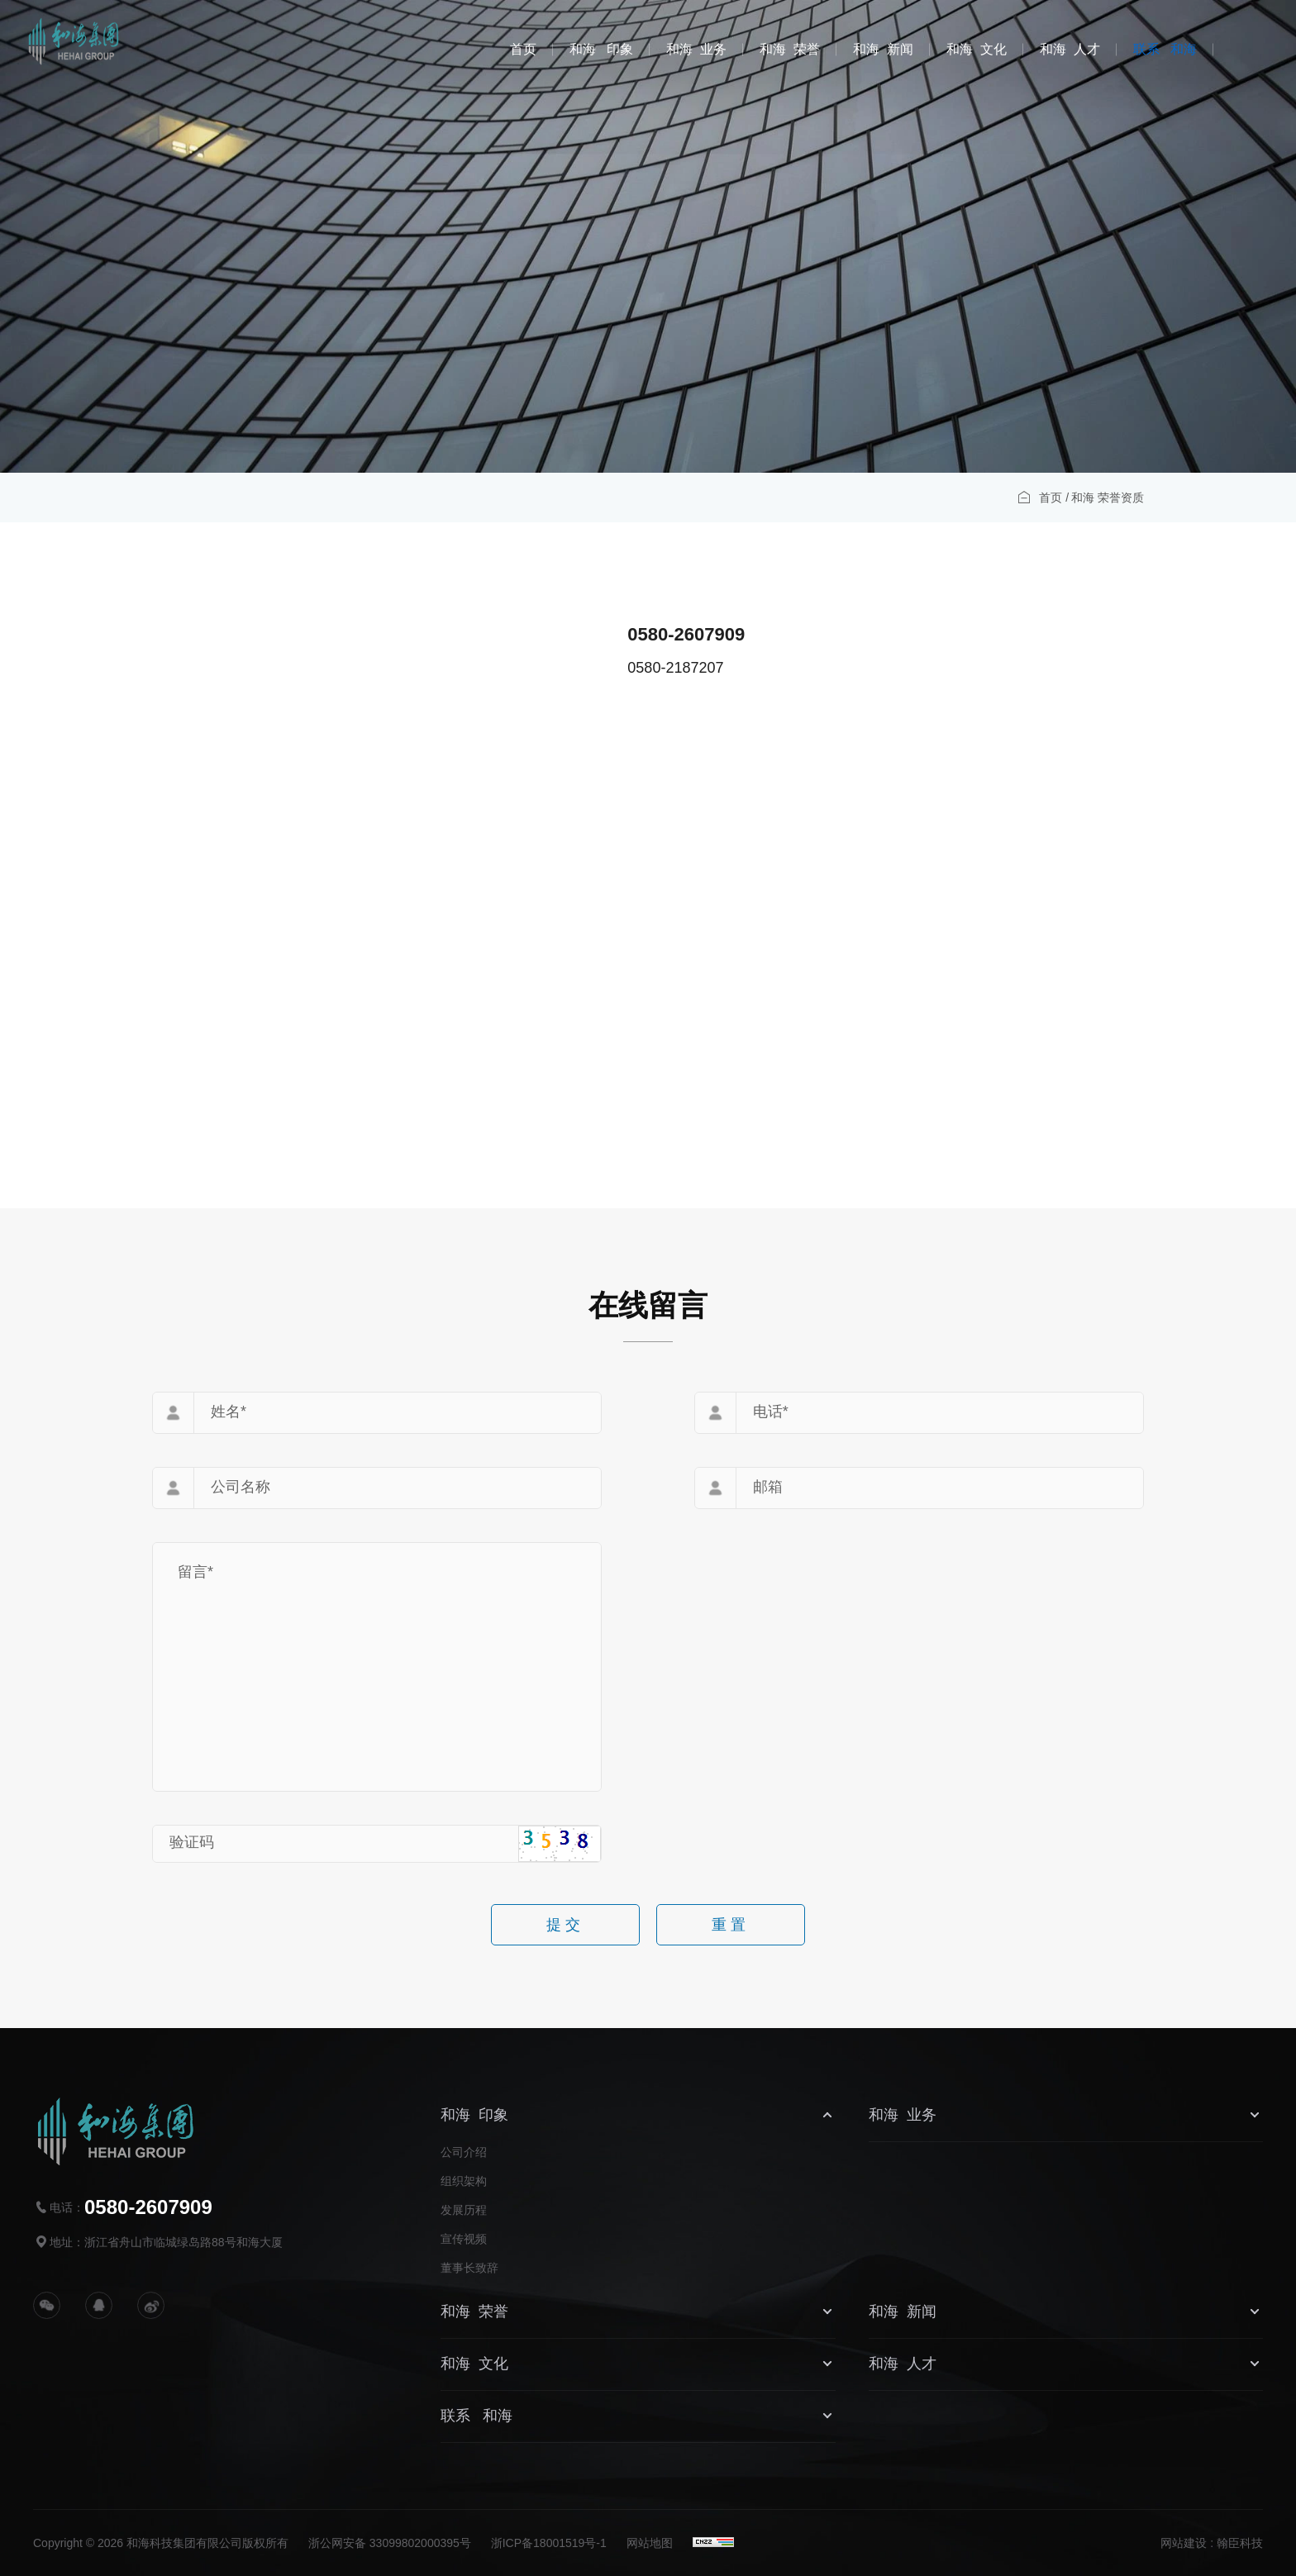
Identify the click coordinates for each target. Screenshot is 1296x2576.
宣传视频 (464, 2238)
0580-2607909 (871, 635)
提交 (565, 1929)
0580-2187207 (860, 668)
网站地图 (650, 2543)
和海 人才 (1070, 49)
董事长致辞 (469, 2267)
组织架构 (464, 2181)
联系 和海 (1165, 49)
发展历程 (464, 2210)
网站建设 (1183, 2543)
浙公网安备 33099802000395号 (389, 2543)
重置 (731, 1929)
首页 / (1054, 502)
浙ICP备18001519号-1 (549, 2543)
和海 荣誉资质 (1107, 502)
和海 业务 (696, 49)
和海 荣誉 (790, 49)
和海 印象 (601, 49)
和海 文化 (976, 49)
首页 (523, 49)
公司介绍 (464, 2152)
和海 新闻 (883, 49)
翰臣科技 (1240, 2543)
